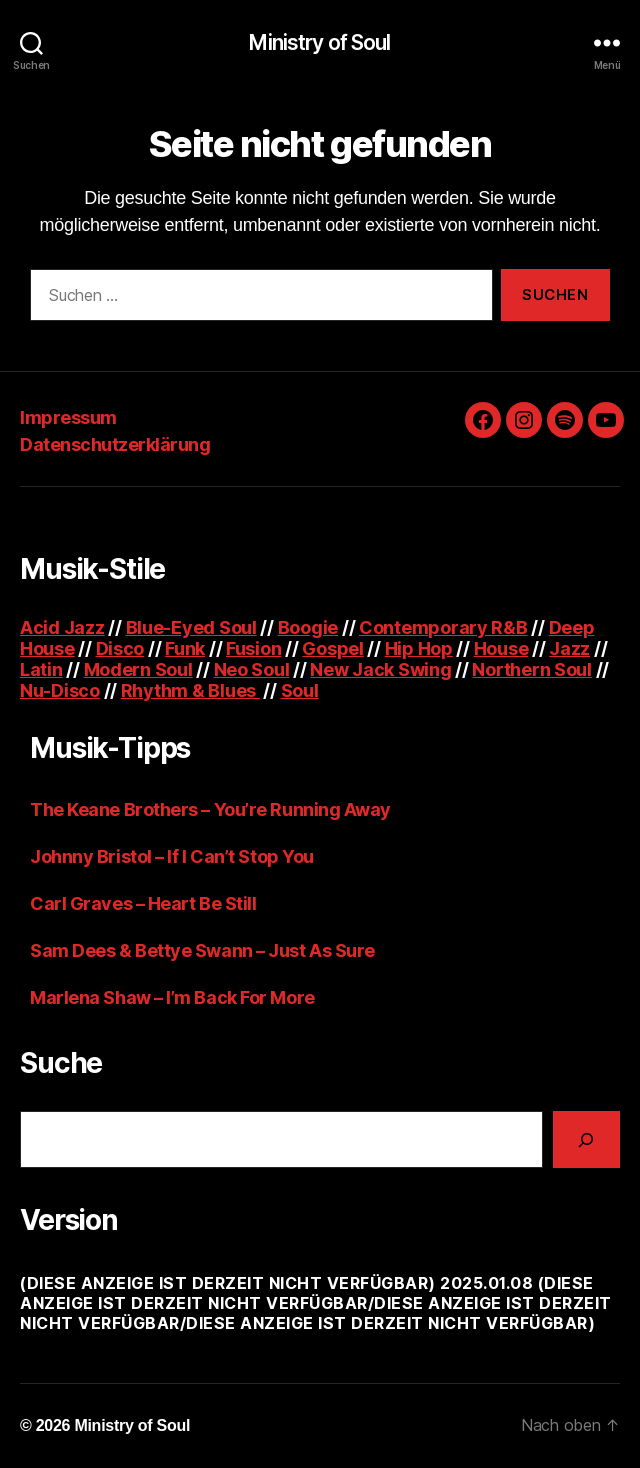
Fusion (253, 648)
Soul (300, 690)
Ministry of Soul (319, 42)
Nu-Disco (60, 690)
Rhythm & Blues (190, 690)
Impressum (68, 417)
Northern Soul (532, 669)
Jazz (569, 648)
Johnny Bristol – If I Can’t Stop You (172, 856)
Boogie (308, 627)
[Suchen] (586, 1139)
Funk (185, 648)
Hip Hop (419, 648)
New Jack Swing (380, 669)
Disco (120, 648)
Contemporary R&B (443, 627)
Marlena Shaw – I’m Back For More (172, 997)
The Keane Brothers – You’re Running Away (210, 809)
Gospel (332, 648)
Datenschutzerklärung (115, 444)
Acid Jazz (62, 627)
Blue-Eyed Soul (191, 627)
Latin (41, 669)
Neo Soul (252, 669)
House (501, 648)
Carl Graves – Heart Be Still (143, 903)
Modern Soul (138, 669)
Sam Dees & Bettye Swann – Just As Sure (202, 950)
